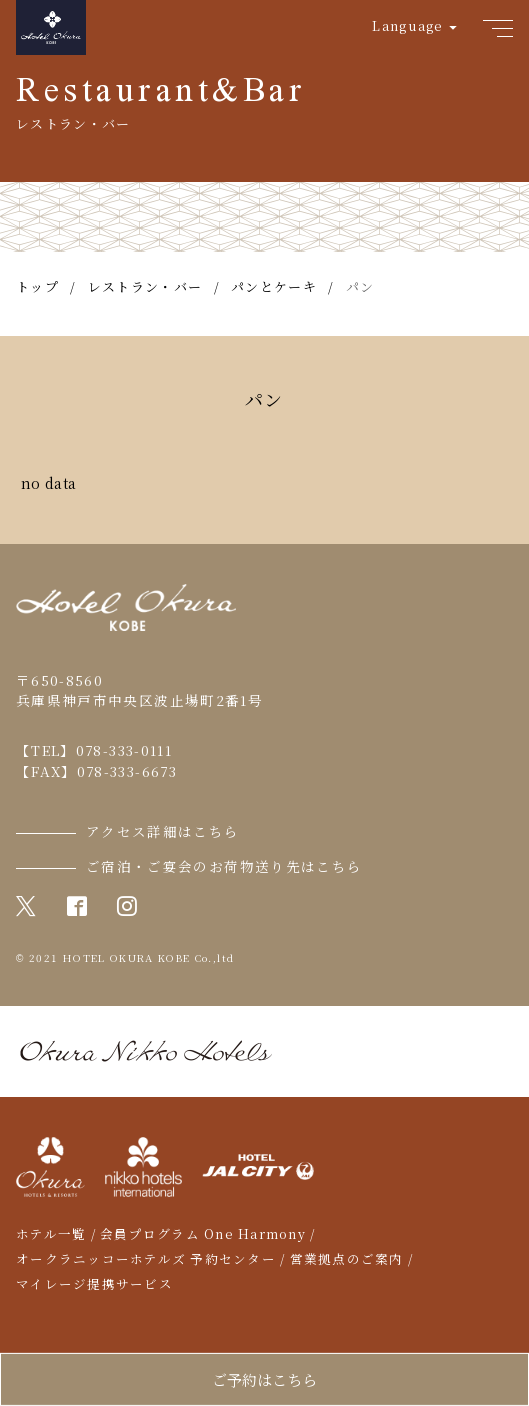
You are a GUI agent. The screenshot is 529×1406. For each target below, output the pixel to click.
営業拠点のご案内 (347, 1259)
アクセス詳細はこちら (163, 831)
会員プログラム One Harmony (203, 1234)
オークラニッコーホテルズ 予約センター (146, 1259)
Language (407, 25)
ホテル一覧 (51, 1234)
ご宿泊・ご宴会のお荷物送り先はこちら (224, 866)
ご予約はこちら (264, 1379)
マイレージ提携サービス (94, 1284)
